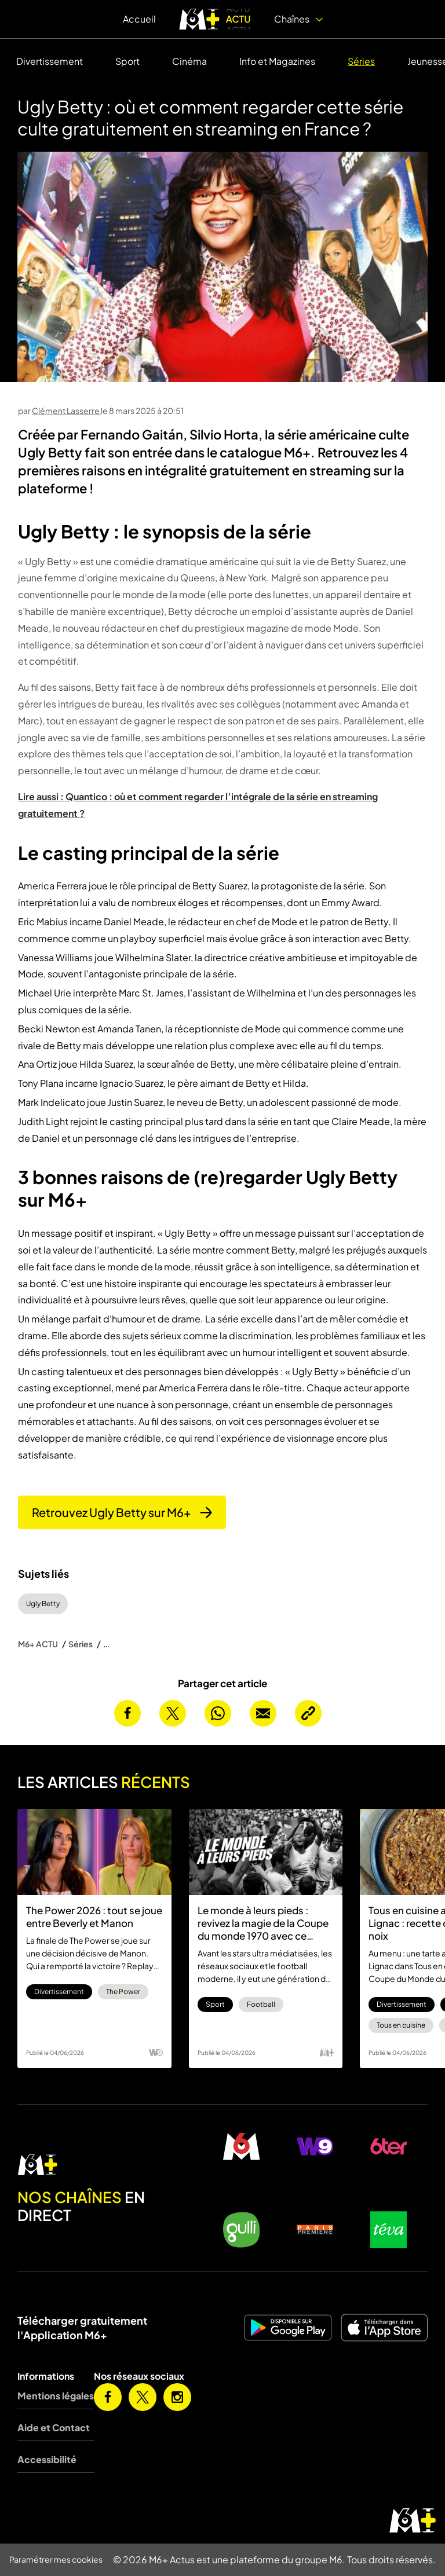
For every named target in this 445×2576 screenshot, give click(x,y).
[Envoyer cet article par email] (263, 1713)
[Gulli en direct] (241, 2229)
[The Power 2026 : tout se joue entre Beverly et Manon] (94, 1852)
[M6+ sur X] (142, 2397)
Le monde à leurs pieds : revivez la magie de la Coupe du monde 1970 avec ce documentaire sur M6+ (263, 1923)
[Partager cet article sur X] (172, 1713)
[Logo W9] (156, 2053)
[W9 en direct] (315, 2146)
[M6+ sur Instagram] (177, 2397)
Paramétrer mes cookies (56, 2559)
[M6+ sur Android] (288, 2328)
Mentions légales (55, 2396)
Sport (127, 61)
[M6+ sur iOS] (384, 2328)
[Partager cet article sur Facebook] (127, 1713)
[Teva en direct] (388, 2229)
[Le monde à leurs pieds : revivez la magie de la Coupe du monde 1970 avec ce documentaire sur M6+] (266, 1852)
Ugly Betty (43, 1603)
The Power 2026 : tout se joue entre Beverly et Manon (94, 1916)
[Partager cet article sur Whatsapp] (218, 1713)
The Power (123, 1991)
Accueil (139, 19)
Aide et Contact (53, 2427)
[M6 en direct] (99, 2165)
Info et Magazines (277, 61)
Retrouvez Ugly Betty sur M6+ (122, 1512)
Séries (361, 61)
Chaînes (298, 19)
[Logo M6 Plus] (327, 2053)
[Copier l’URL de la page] (308, 1713)
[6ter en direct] (388, 2146)
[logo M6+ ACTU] (215, 19)
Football (261, 2004)
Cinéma (189, 61)
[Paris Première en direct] (315, 2229)
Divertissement (49, 61)
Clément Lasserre (66, 410)
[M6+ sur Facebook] (108, 2397)
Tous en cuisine (401, 2025)
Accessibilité (46, 2459)
